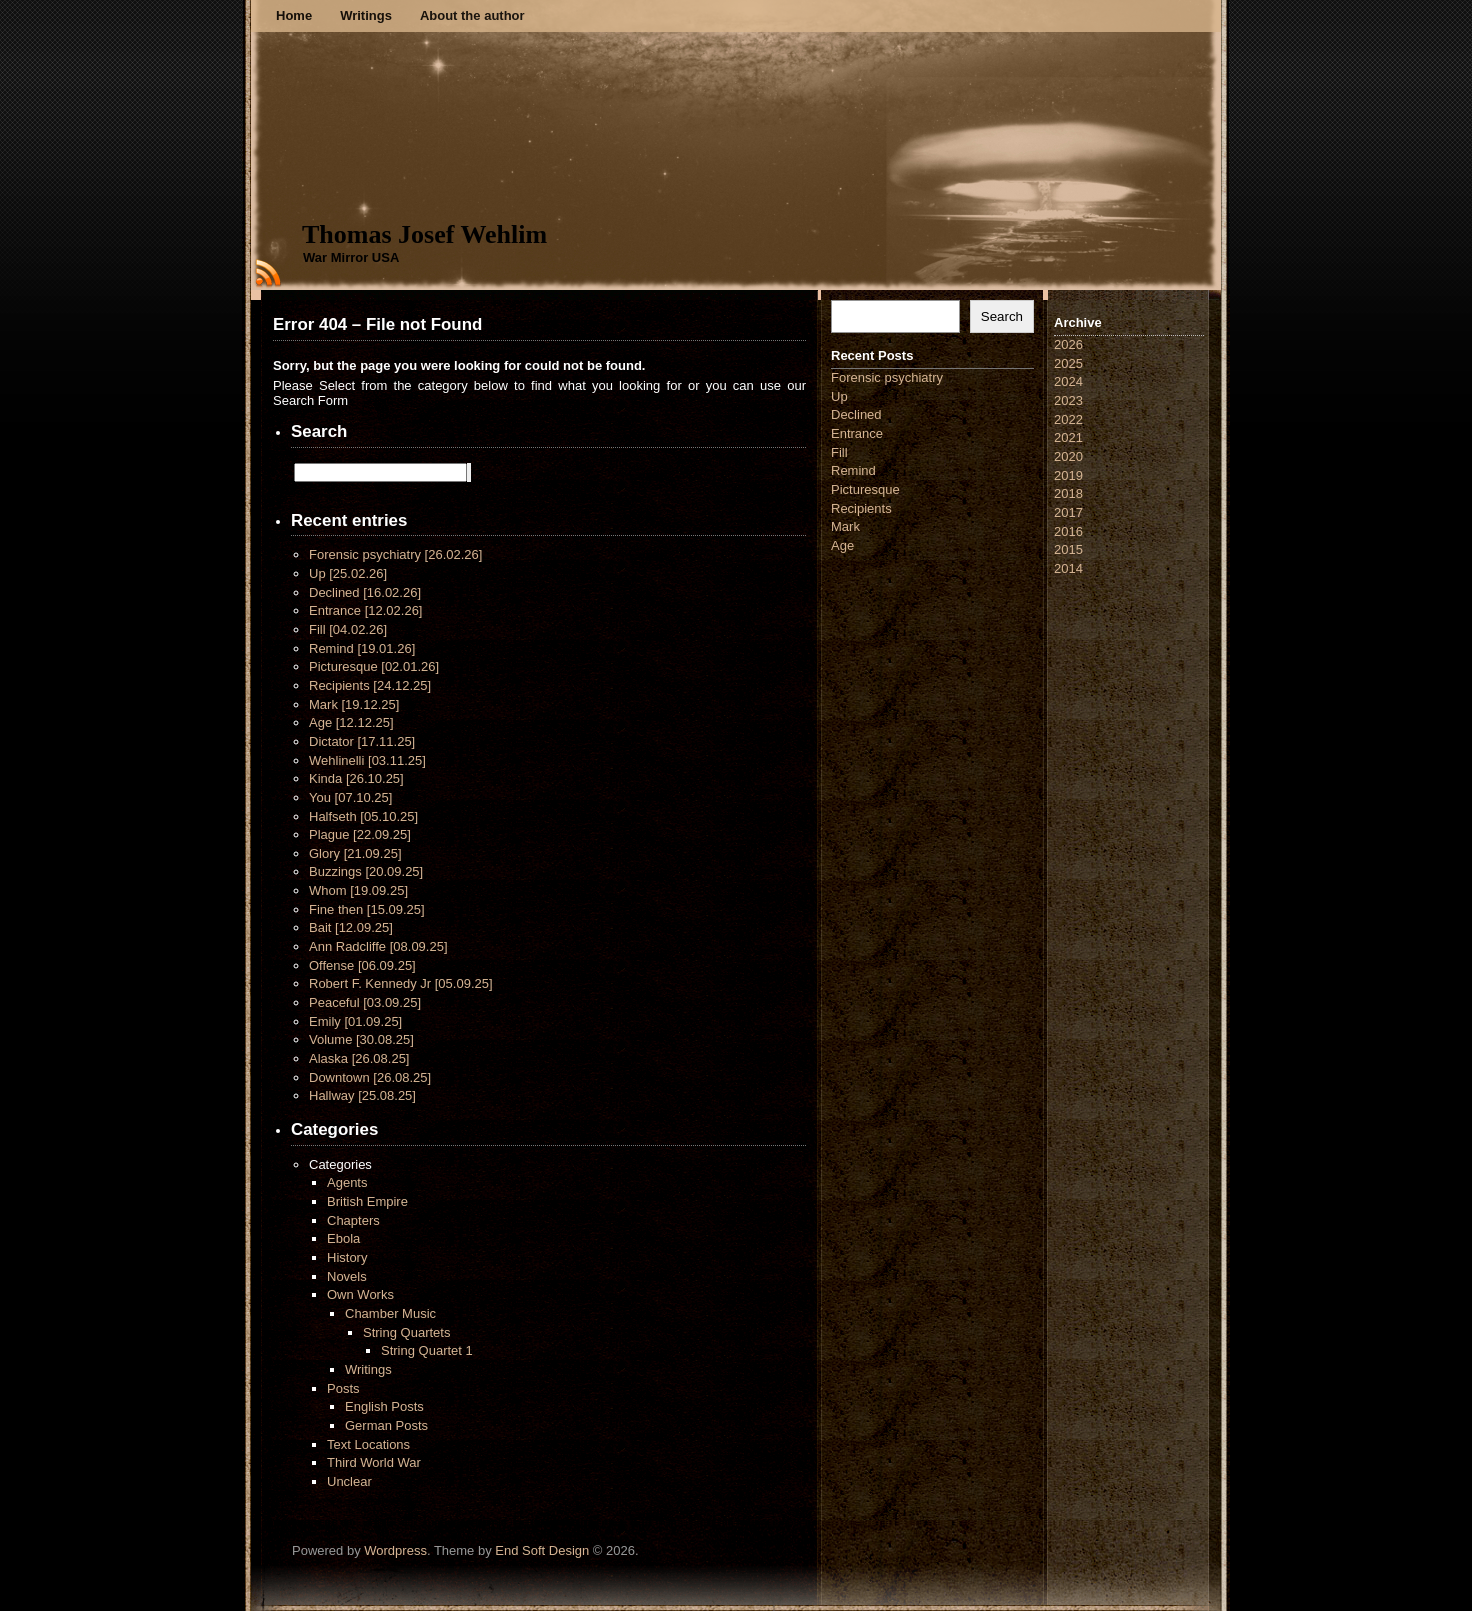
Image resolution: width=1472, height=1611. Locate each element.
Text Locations (368, 1444)
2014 (1068, 568)
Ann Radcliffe (378, 946)
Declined (365, 592)
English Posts (384, 1406)
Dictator (362, 741)
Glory (355, 853)
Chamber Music (390, 1313)
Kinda (356, 778)
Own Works (360, 1294)
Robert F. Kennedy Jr (401, 983)
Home (294, 15)
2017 (1068, 512)
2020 (1068, 456)
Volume (361, 1039)
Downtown (370, 1077)
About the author (472, 15)
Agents (347, 1182)
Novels (347, 1276)
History (347, 1257)
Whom (358, 890)
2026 (1068, 344)
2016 (1068, 531)
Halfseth (363, 816)
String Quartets (406, 1332)
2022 (1068, 419)
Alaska (359, 1058)
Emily (355, 1021)
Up (348, 573)
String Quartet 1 (427, 1350)
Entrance (365, 610)
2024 (1068, 381)
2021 (1068, 437)
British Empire (367, 1201)
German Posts (386, 1425)
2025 (1068, 363)
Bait (351, 927)
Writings (366, 15)
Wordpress (395, 1550)
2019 (1068, 475)
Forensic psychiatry (395, 554)
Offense (362, 965)
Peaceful (365, 1002)
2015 (1068, 549)
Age (351, 722)
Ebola (343, 1238)
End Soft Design (542, 1550)
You (350, 797)
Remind (362, 648)
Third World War (374, 1462)
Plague (360, 834)
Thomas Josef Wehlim (424, 234)
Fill (348, 629)
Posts (343, 1388)
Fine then (367, 909)
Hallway (362, 1095)
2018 (1068, 493)
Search (1002, 316)
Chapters (353, 1220)
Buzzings (366, 871)
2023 (1068, 400)
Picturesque (374, 666)
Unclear (349, 1481)
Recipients (370, 685)
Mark (354, 704)
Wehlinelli (367, 760)
